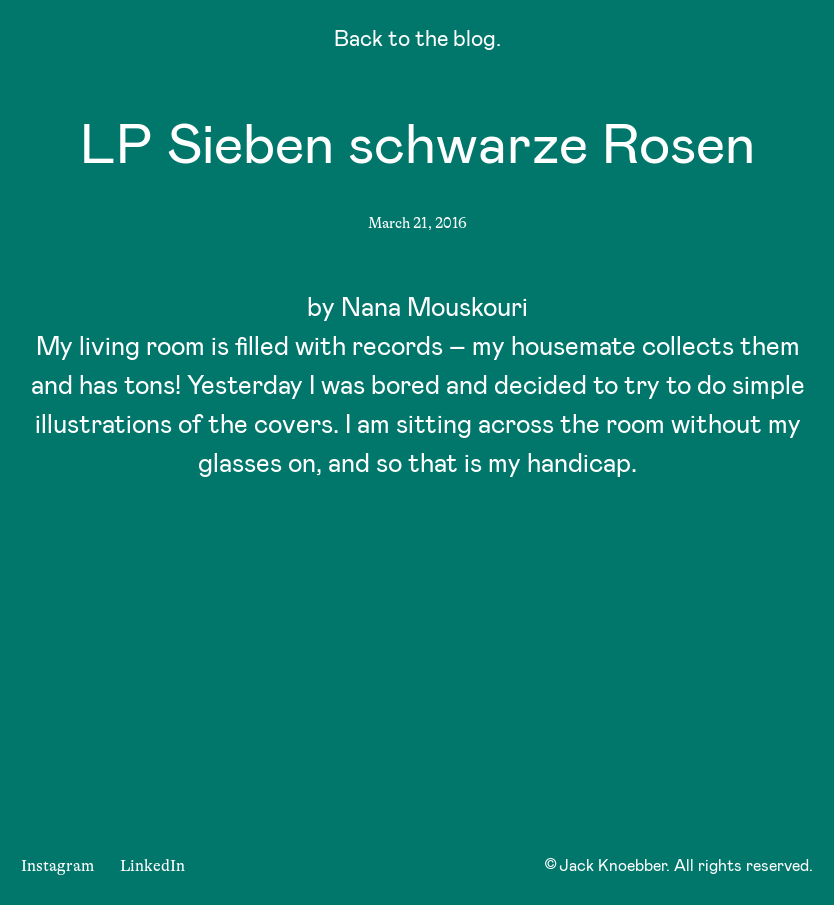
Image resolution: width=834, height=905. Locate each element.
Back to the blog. (417, 41)
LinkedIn (152, 866)
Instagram (57, 866)
